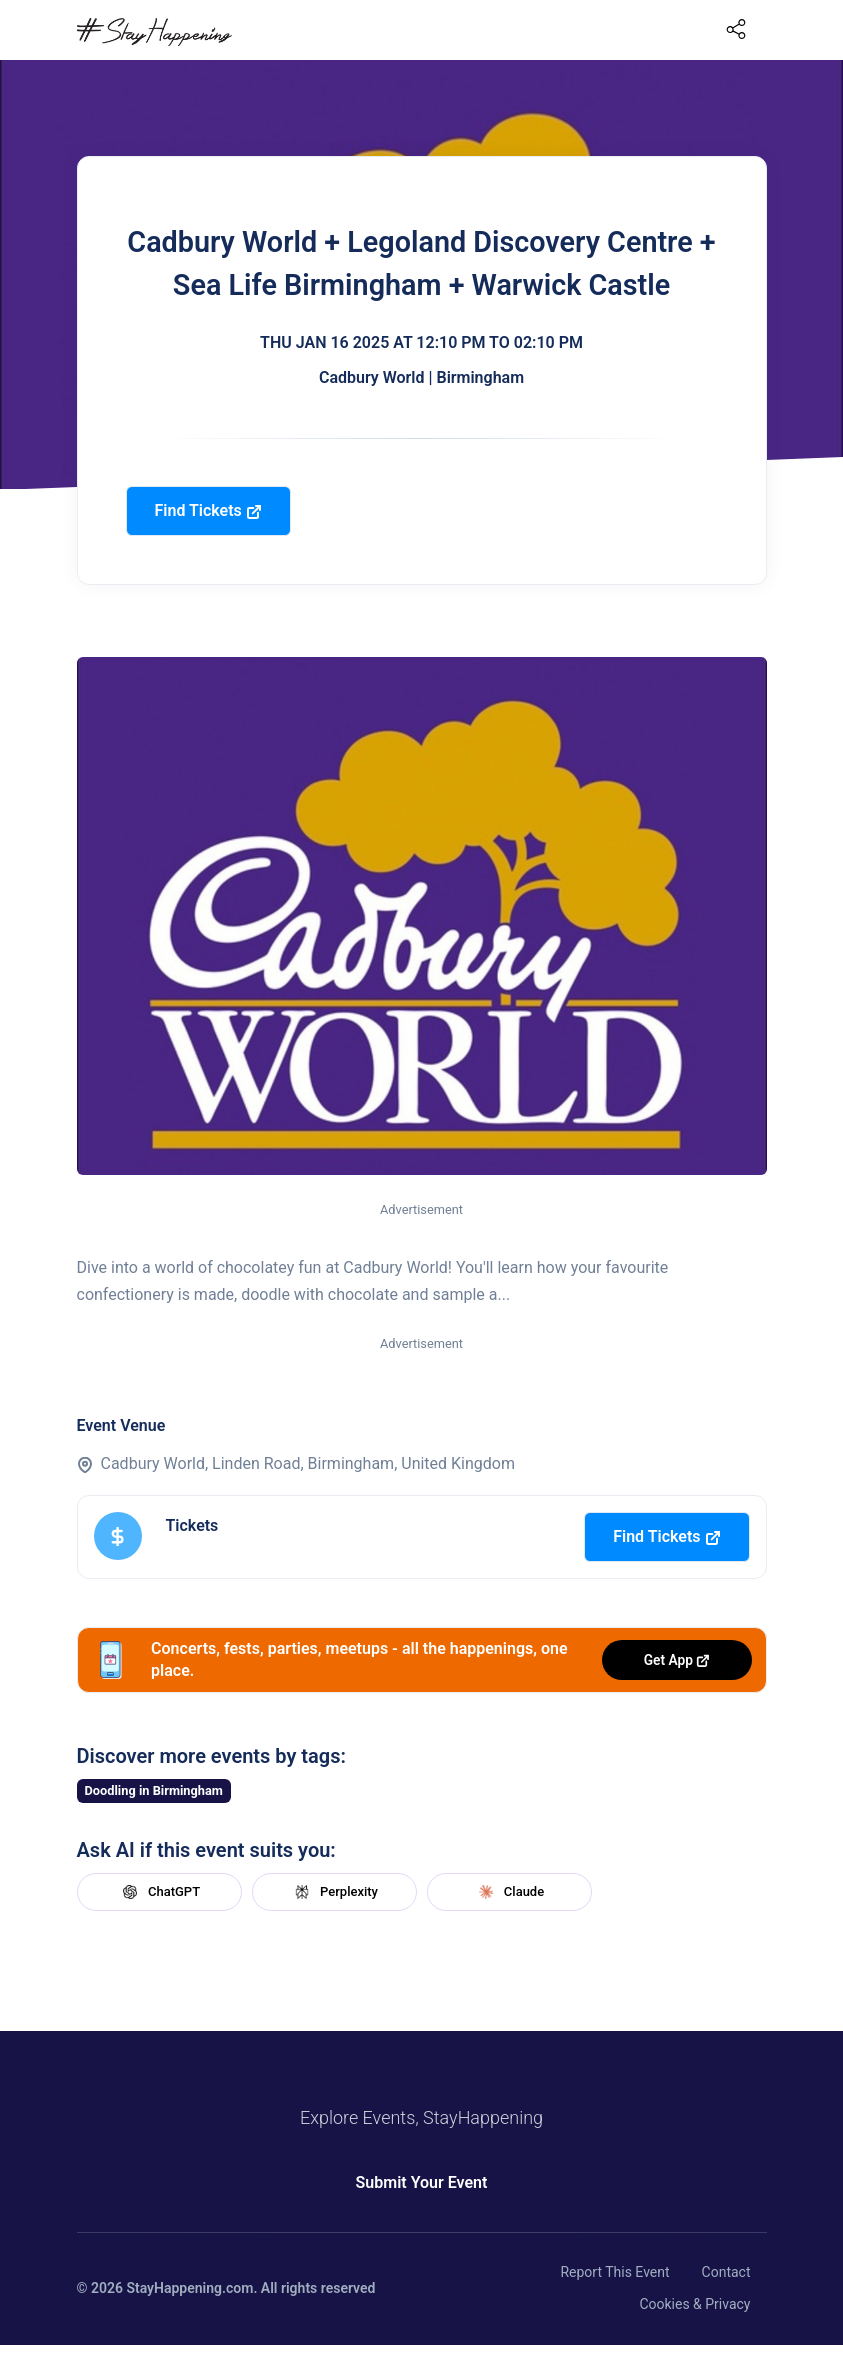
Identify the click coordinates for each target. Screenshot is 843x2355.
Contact (726, 2272)
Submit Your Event (422, 2182)
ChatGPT (159, 1892)
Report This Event (614, 2272)
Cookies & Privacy (694, 2304)
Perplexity (334, 1892)
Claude (509, 1892)
